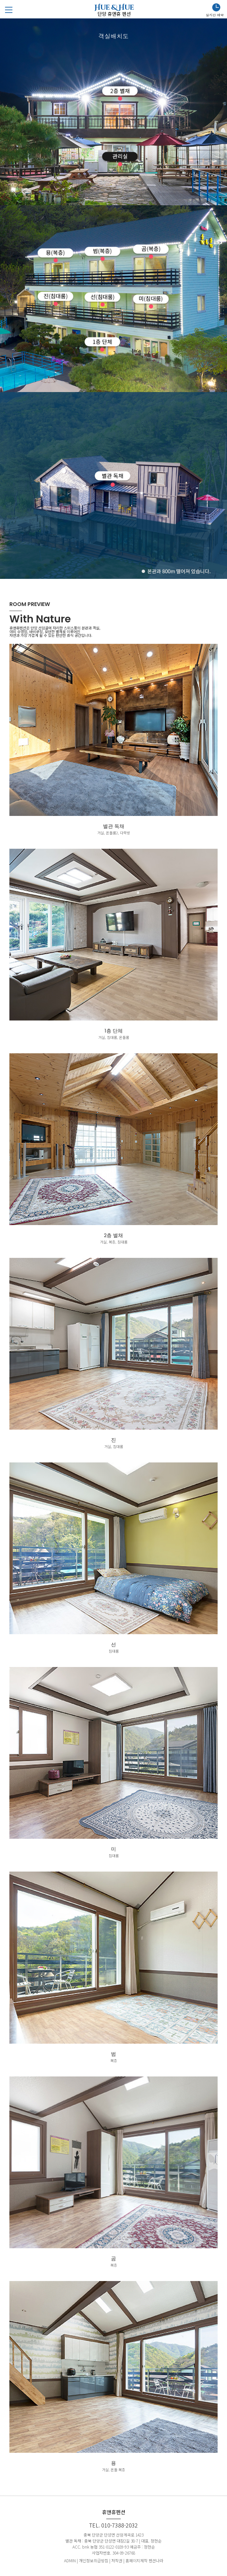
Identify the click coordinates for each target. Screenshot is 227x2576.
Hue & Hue (114, 10)
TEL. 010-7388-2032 (113, 2525)
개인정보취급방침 (93, 2560)
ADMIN (70, 2560)
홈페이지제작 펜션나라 (144, 2560)
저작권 (116, 2560)
